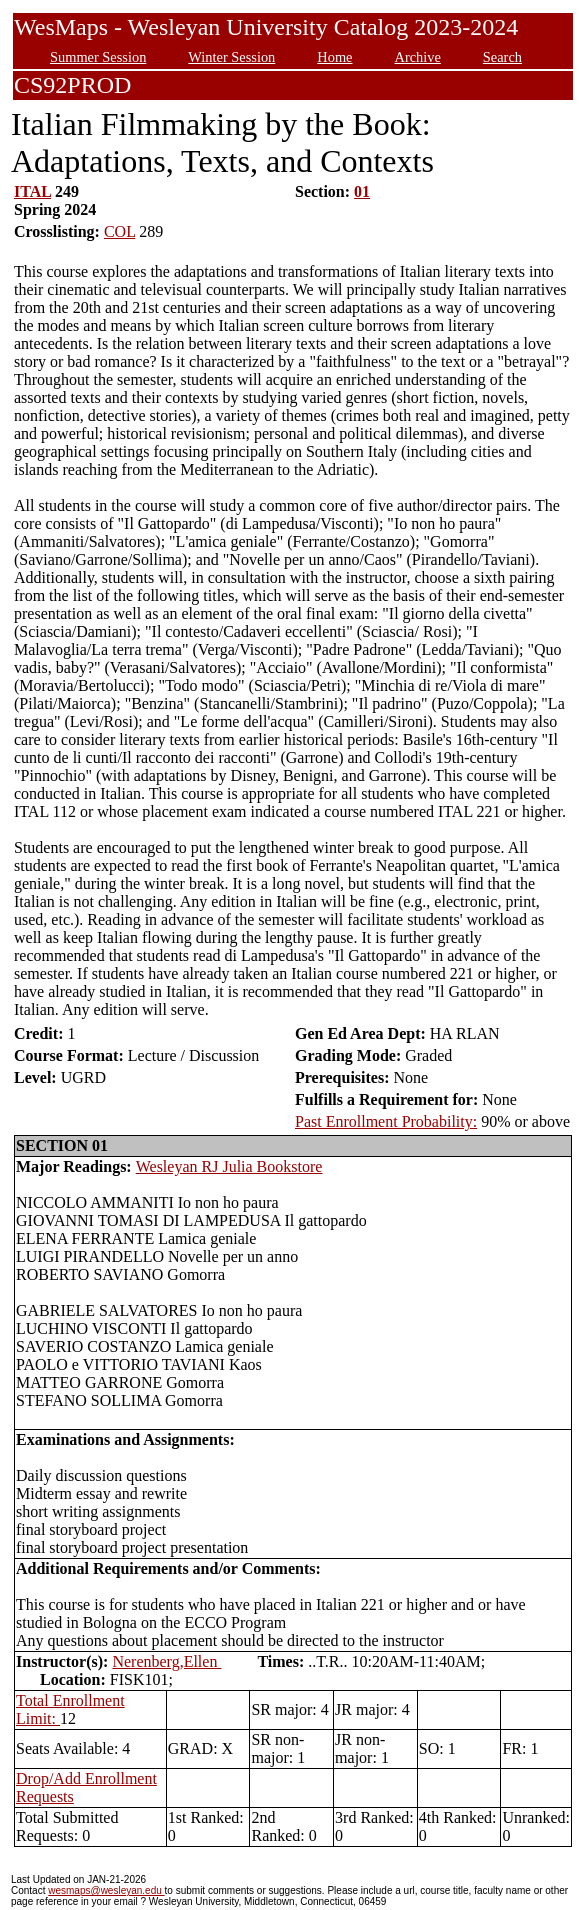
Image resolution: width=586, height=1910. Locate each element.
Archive (417, 57)
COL (119, 231)
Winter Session (231, 57)
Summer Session (98, 57)
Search (502, 57)
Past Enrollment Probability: (386, 1121)
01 (362, 191)
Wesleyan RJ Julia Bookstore (229, 1166)
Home (334, 57)
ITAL (32, 191)
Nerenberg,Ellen (166, 1661)
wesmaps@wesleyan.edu (106, 1890)
